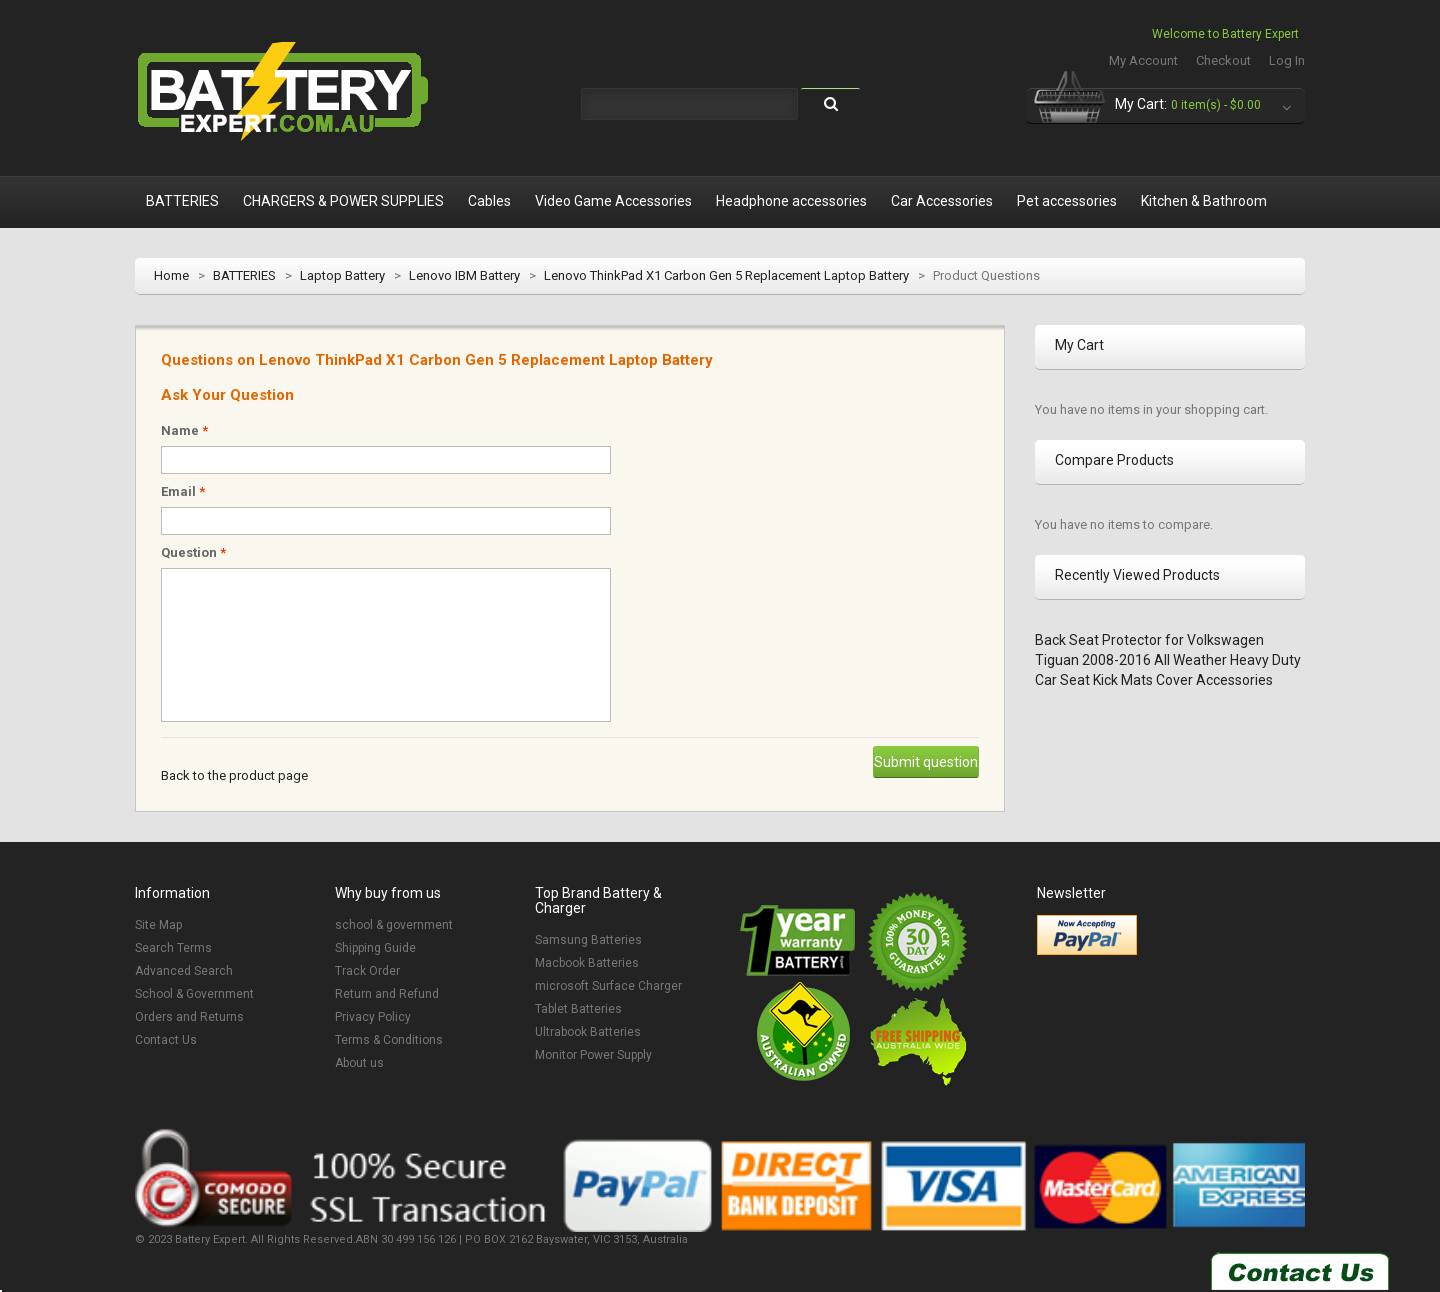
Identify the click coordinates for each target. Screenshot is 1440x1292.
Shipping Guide (375, 948)
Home (171, 275)
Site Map (158, 925)
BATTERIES (244, 275)
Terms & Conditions (389, 1040)
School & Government (194, 994)
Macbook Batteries (587, 963)
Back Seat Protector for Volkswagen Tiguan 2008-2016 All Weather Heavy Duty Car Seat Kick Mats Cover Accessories (1168, 660)
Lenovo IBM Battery (464, 275)
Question (193, 552)
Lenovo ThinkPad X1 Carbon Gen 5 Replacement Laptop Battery (726, 275)
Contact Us (166, 1040)
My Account (1143, 60)
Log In (1287, 60)
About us (359, 1063)
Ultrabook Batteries (588, 1032)
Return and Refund (387, 994)
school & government (394, 925)
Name (184, 430)
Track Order (367, 971)
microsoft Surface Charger (608, 986)
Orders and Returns (189, 1017)
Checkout (1223, 60)
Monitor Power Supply (593, 1055)
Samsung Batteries (588, 940)
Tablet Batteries (578, 1009)
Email (183, 491)
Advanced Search (184, 971)
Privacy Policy (373, 1017)
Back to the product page (234, 775)
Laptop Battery (342, 275)
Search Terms (173, 948)
